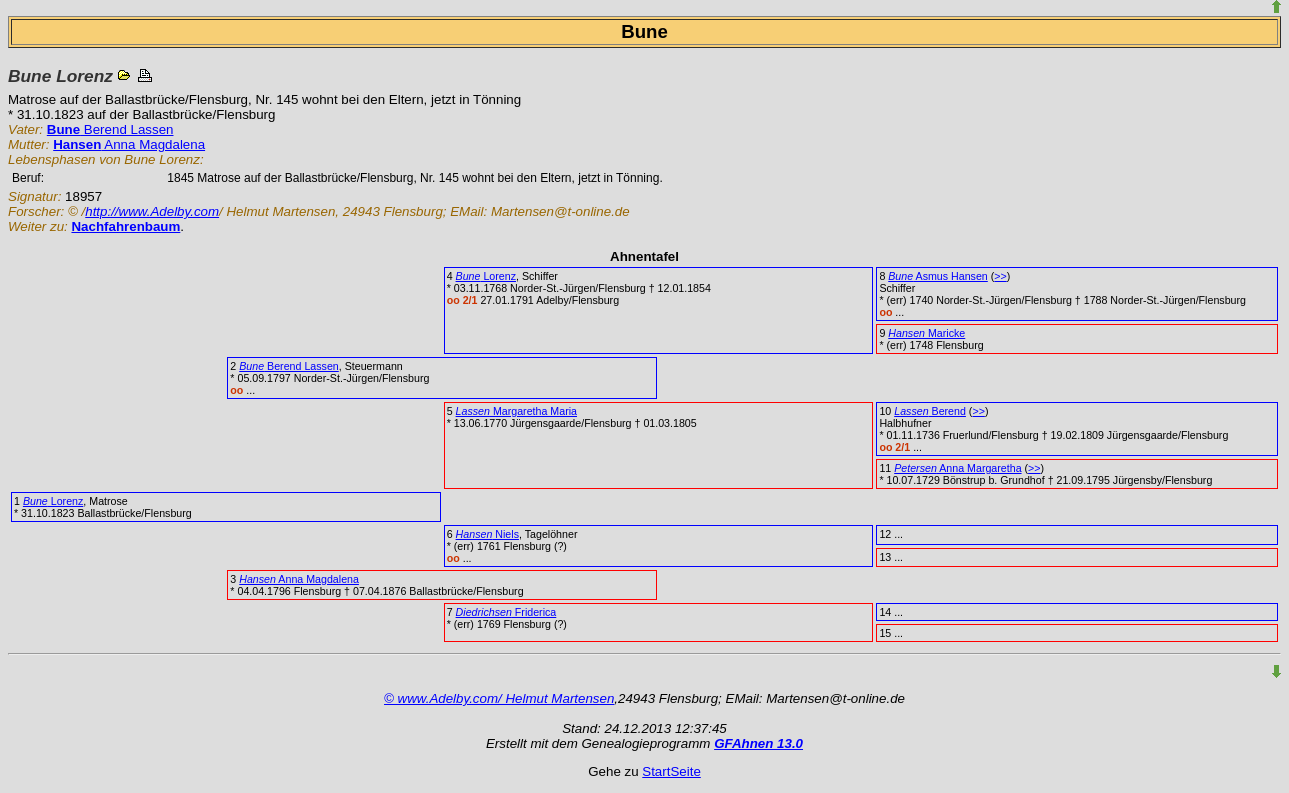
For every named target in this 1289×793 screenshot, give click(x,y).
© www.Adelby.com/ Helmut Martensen (499, 698)
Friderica (506, 612)
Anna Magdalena (129, 144)
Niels (487, 534)
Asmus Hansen (938, 276)
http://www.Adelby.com (152, 211)
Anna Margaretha (957, 468)
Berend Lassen (110, 129)
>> (1000, 276)
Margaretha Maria (516, 411)
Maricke (926, 333)
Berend (930, 411)
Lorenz (486, 276)
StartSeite (671, 771)
